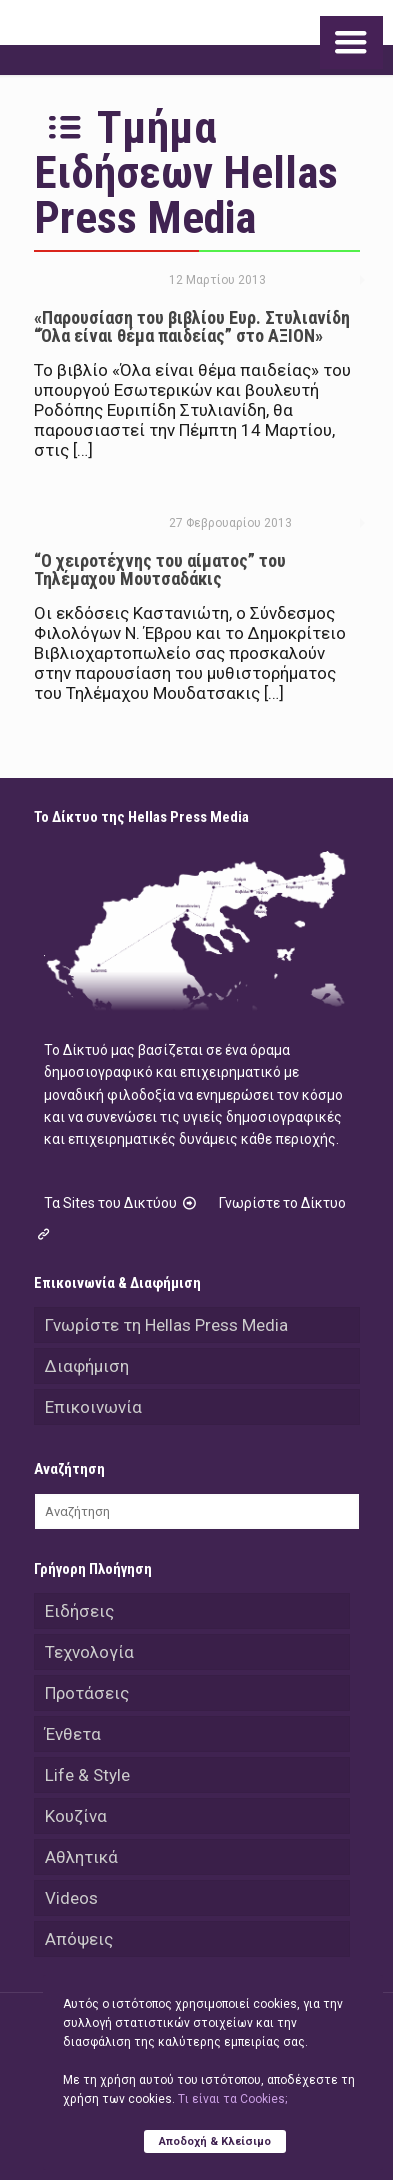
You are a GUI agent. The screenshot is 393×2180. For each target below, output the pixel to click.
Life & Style (87, 1775)
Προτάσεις (87, 1693)
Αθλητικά (81, 1857)
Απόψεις (79, 1939)
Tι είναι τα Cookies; (232, 2099)
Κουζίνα (76, 1816)
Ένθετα (73, 1734)
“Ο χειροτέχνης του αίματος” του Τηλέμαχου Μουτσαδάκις (160, 569)
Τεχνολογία (89, 1652)
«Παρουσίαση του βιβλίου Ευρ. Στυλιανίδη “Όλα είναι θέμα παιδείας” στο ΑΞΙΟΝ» (192, 326)
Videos (71, 1898)
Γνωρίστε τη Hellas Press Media (166, 1325)
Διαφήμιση (87, 1366)
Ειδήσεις (79, 1611)
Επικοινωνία (93, 1407)
